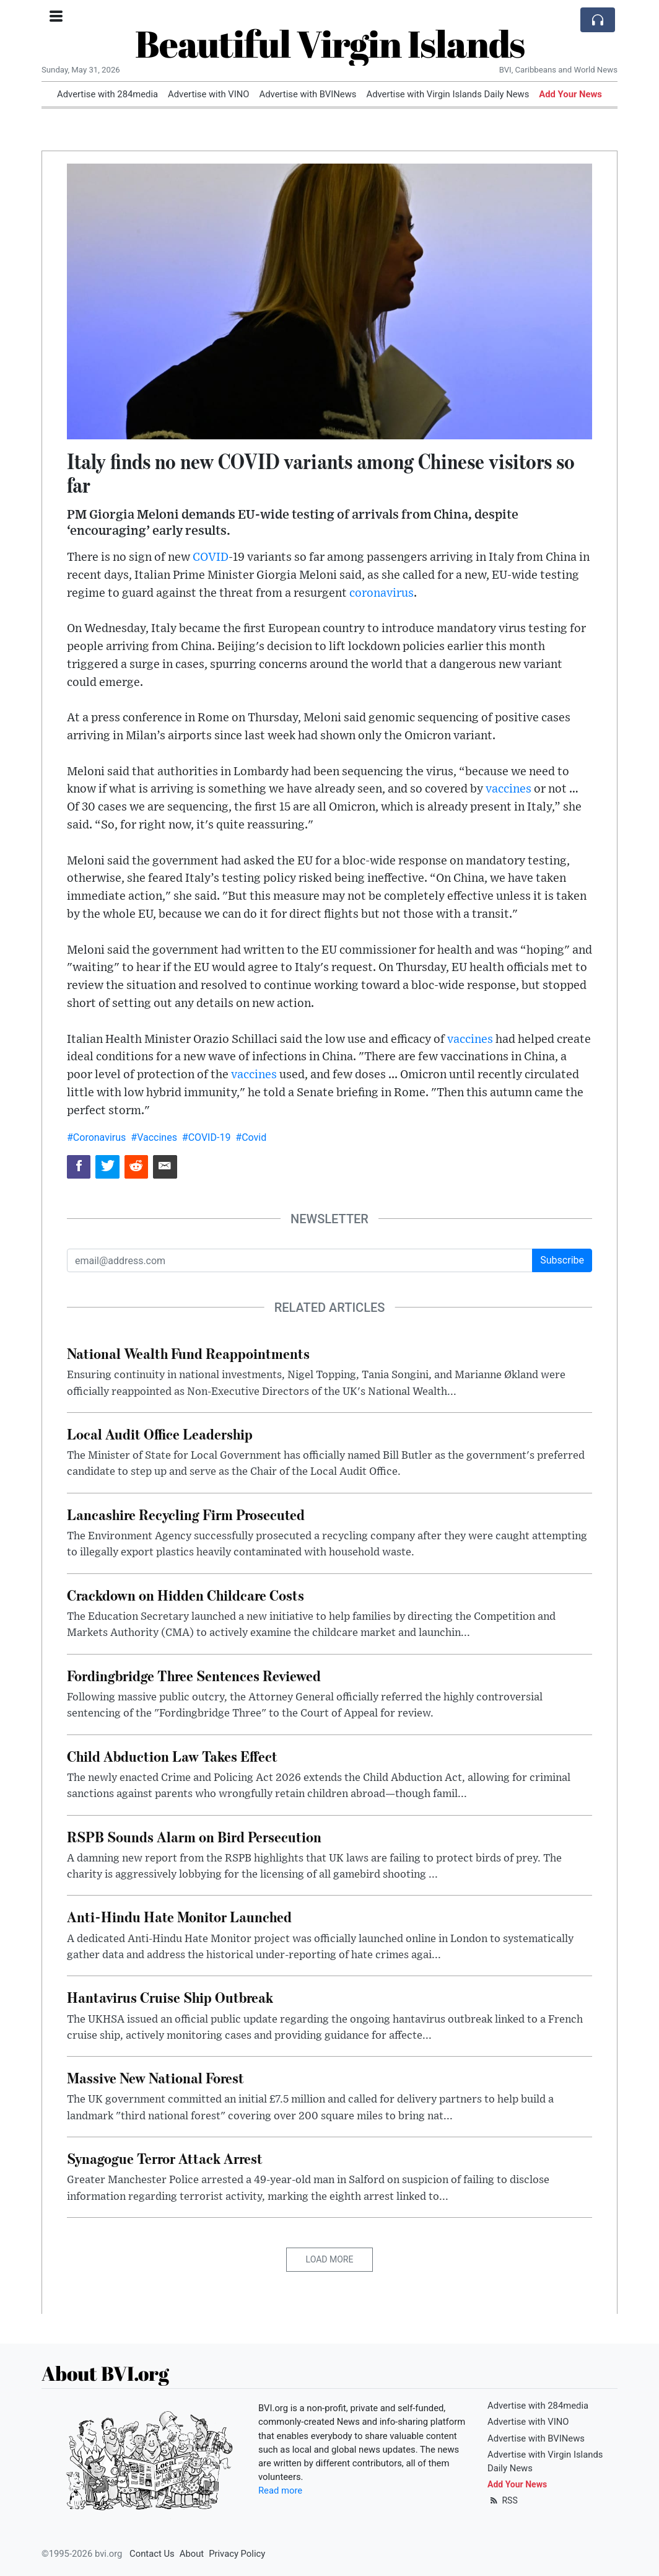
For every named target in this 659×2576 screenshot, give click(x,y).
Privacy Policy (237, 2553)
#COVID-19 (206, 1137)
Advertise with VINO (208, 94)
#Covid (250, 1137)
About (192, 2553)
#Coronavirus (96, 1137)
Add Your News (570, 94)
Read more (280, 2490)
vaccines (508, 789)
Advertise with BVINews (308, 94)
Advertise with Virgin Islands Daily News (447, 94)
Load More (330, 2259)
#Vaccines (154, 1137)
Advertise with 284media (107, 94)
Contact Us (152, 2553)
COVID (211, 557)
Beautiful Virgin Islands (330, 43)
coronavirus (381, 593)
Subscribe (562, 1260)
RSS (502, 2500)
